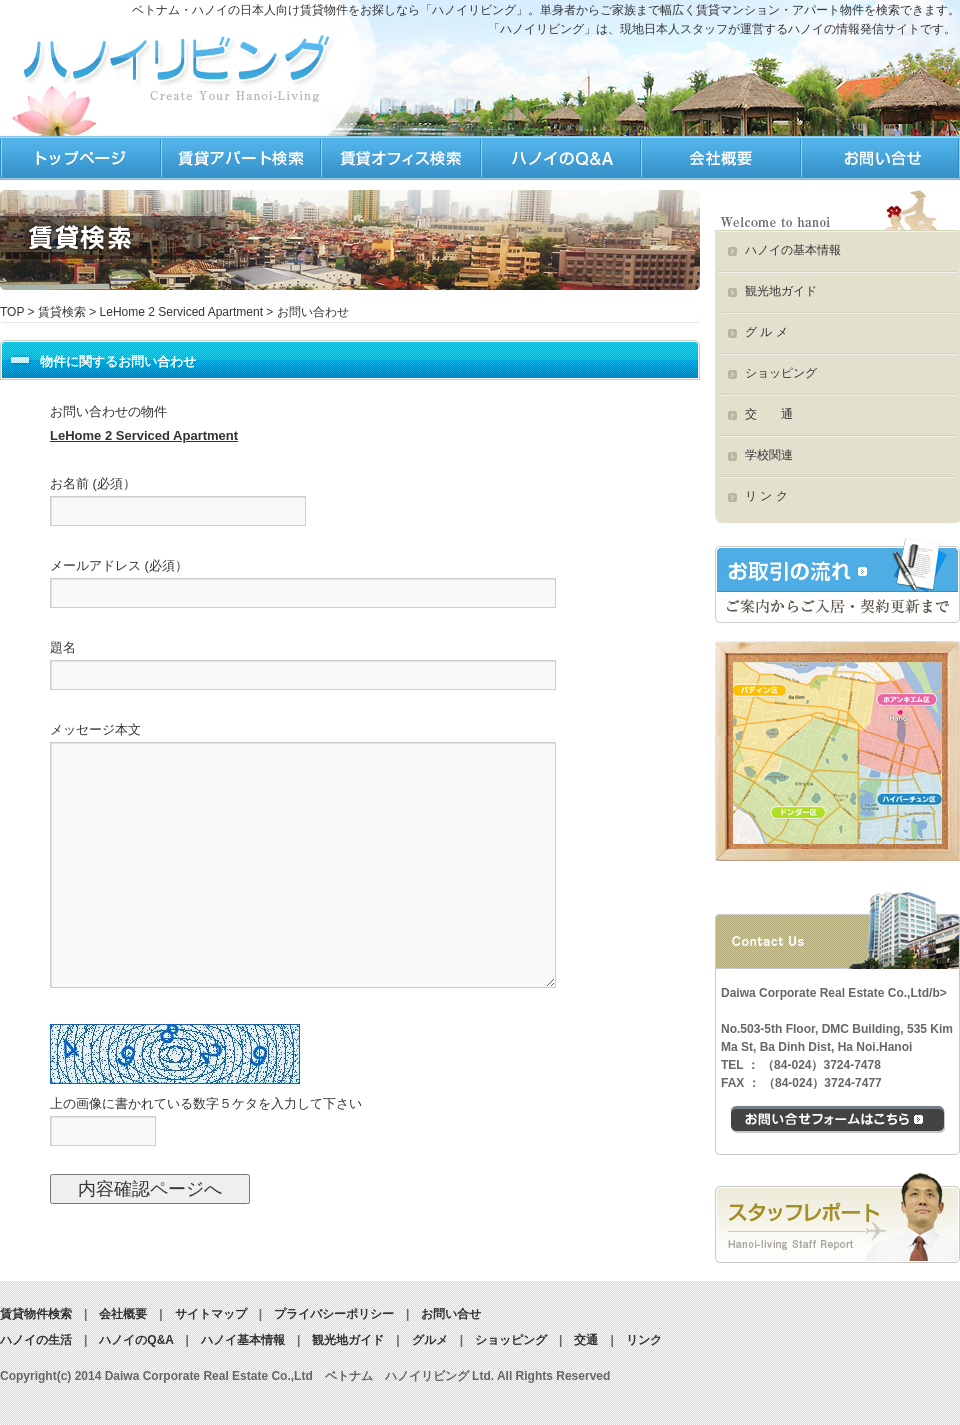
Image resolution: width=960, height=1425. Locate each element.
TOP (80, 158)
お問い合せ (451, 1314)
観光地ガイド (781, 291)
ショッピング (781, 373)
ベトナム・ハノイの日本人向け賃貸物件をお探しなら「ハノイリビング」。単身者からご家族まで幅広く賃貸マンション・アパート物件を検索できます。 (546, 10)
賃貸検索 (62, 312)
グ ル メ (766, 332)
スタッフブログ (837, 1218)
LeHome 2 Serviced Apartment (181, 312)
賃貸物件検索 (36, 1314)
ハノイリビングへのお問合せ (880, 158)
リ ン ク (766, 496)
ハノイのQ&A (136, 1340)
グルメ (430, 1340)
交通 (586, 1340)
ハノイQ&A (560, 158)
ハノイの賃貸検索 (240, 158)
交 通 (769, 414)
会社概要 (123, 1314)
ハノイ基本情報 (243, 1340)
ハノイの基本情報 (793, 250)
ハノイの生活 (400, 158)
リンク (644, 1340)
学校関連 (769, 455)
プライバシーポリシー (334, 1314)
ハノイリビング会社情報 (720, 158)
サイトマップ (211, 1314)
